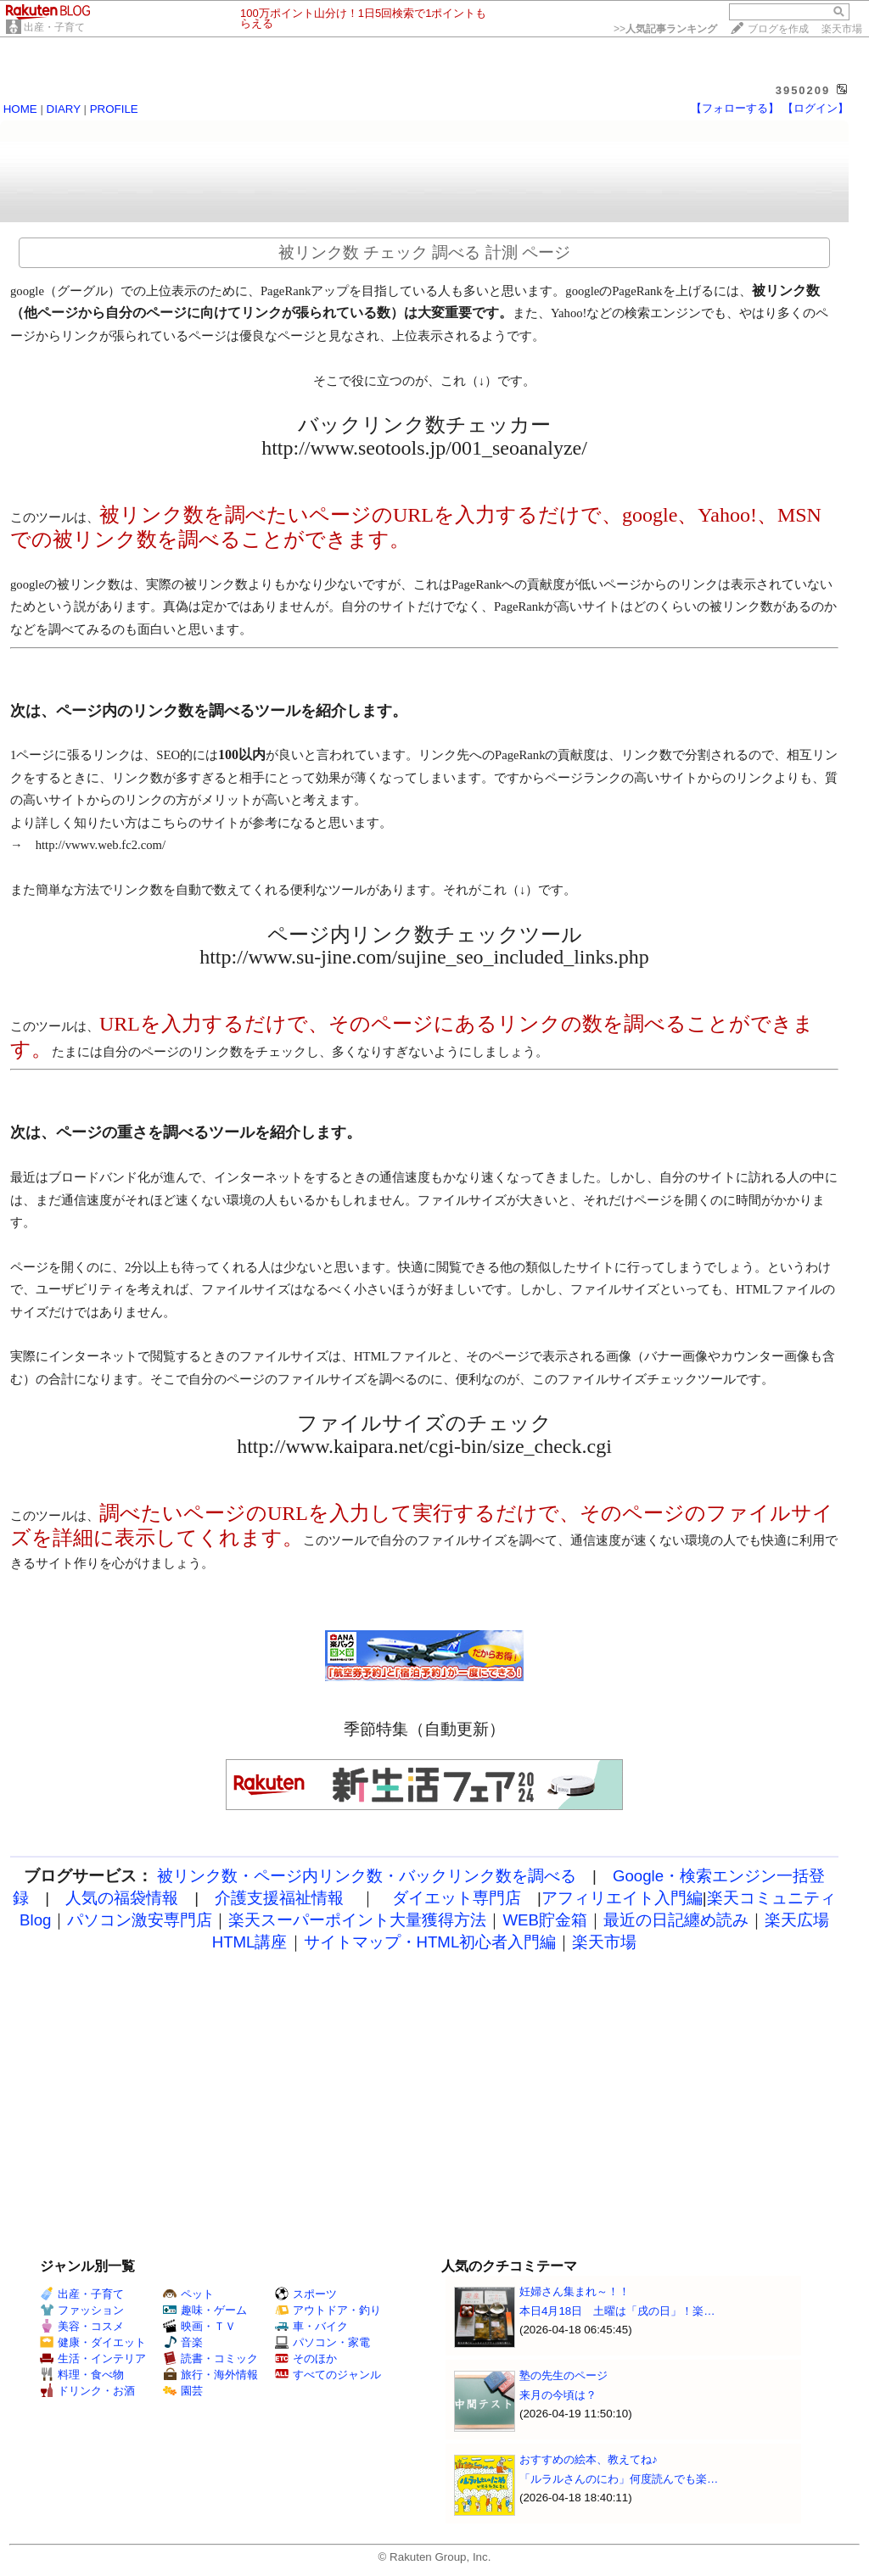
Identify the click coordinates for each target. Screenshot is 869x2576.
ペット (188, 2294)
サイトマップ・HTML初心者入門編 (430, 1942)
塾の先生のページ (563, 2375)
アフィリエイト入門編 (622, 1898)
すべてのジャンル (328, 2374)
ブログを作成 (778, 29)
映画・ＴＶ (199, 2326)
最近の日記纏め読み (675, 1920)
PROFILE (114, 109)
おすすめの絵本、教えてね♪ (588, 2459)
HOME (20, 109)
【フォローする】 (735, 108)
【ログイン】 (815, 108)
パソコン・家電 (322, 2342)
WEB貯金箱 (544, 1920)
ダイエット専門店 (456, 1898)
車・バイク (311, 2326)
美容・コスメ (82, 2326)
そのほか (306, 2358)
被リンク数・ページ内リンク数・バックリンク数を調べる (366, 1876)
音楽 (183, 2342)
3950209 (803, 90)
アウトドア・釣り (328, 2310)
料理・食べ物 (82, 2374)
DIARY (64, 109)
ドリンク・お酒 (87, 2390)
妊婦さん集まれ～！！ (574, 2291)
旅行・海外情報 (210, 2374)
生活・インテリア (93, 2358)
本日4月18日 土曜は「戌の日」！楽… (617, 2311)
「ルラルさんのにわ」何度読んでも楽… (618, 2479)
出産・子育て (54, 27)
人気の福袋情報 (121, 1898)
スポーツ (306, 2294)
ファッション (82, 2310)
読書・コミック (210, 2358)
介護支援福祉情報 (279, 1898)
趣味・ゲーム (205, 2310)
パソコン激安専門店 (139, 1920)
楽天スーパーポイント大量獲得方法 (357, 1920)
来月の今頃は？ (558, 2395)
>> (665, 29)
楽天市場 (841, 29)
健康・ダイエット (93, 2342)
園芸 (183, 2390)
